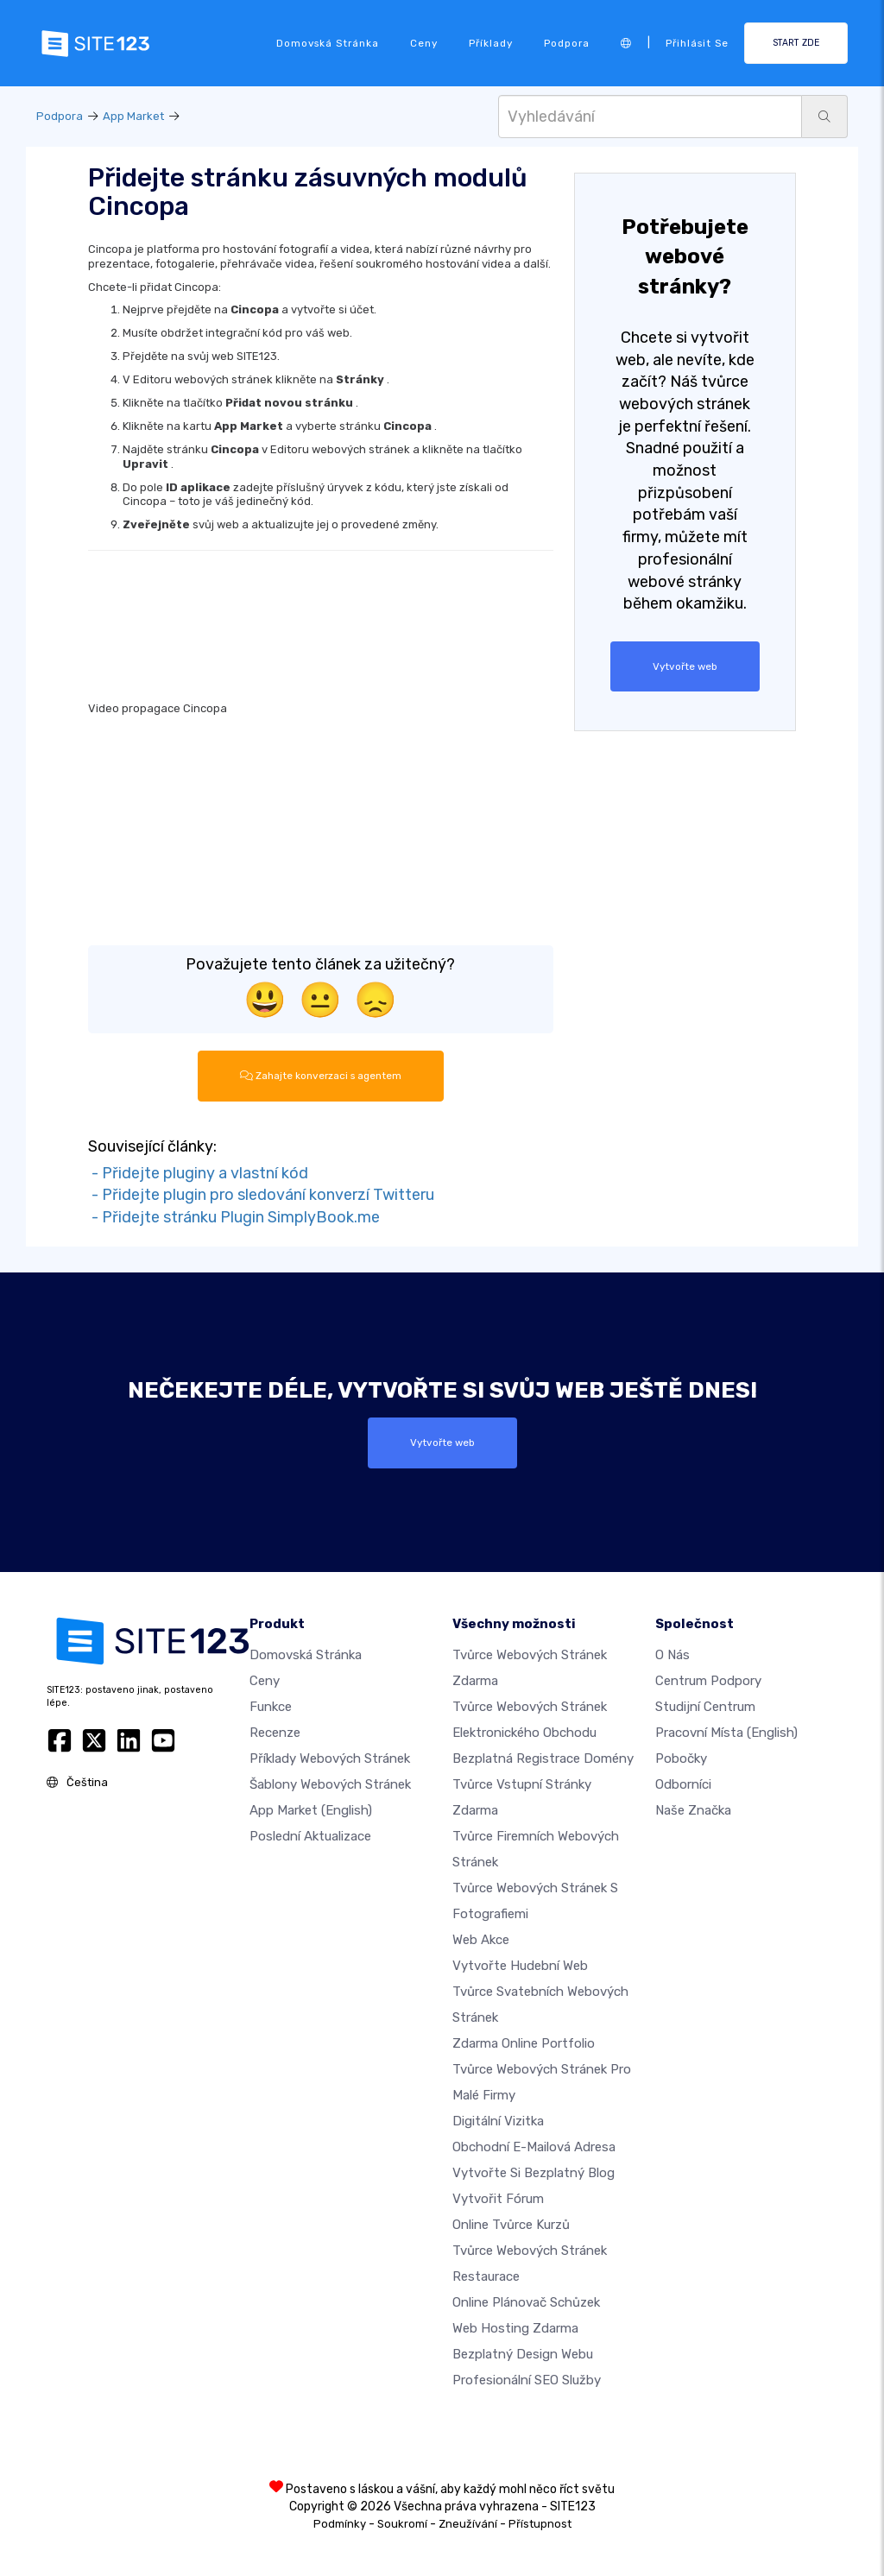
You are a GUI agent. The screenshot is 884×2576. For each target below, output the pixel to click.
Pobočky (681, 1758)
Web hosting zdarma (515, 2328)
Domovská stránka (327, 43)
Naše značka (693, 1810)
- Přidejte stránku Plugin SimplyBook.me (234, 1217)
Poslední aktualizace (310, 1836)
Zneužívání (468, 2523)
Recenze (274, 1732)
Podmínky (339, 2523)
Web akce (480, 1940)
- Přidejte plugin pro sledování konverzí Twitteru (261, 1194)
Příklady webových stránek (329, 1758)
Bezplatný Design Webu (522, 2354)
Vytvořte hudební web (520, 1965)
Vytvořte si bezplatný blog (533, 2173)
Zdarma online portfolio (523, 2043)
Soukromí (402, 2523)
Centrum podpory (708, 1681)
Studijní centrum (705, 1706)
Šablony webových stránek (330, 1784)
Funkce (270, 1706)
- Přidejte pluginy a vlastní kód (198, 1173)
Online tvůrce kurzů (511, 2224)
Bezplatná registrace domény (543, 1758)
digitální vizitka (498, 2121)
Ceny (424, 43)
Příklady (491, 43)
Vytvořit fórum (498, 2199)
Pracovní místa (726, 1732)
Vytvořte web (685, 666)
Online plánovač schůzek (526, 2302)
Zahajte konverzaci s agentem (320, 1076)
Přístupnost (539, 2523)
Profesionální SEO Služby (526, 2380)
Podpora (567, 43)
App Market (133, 116)
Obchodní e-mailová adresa (534, 2147)
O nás (672, 1655)
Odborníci (683, 1784)
